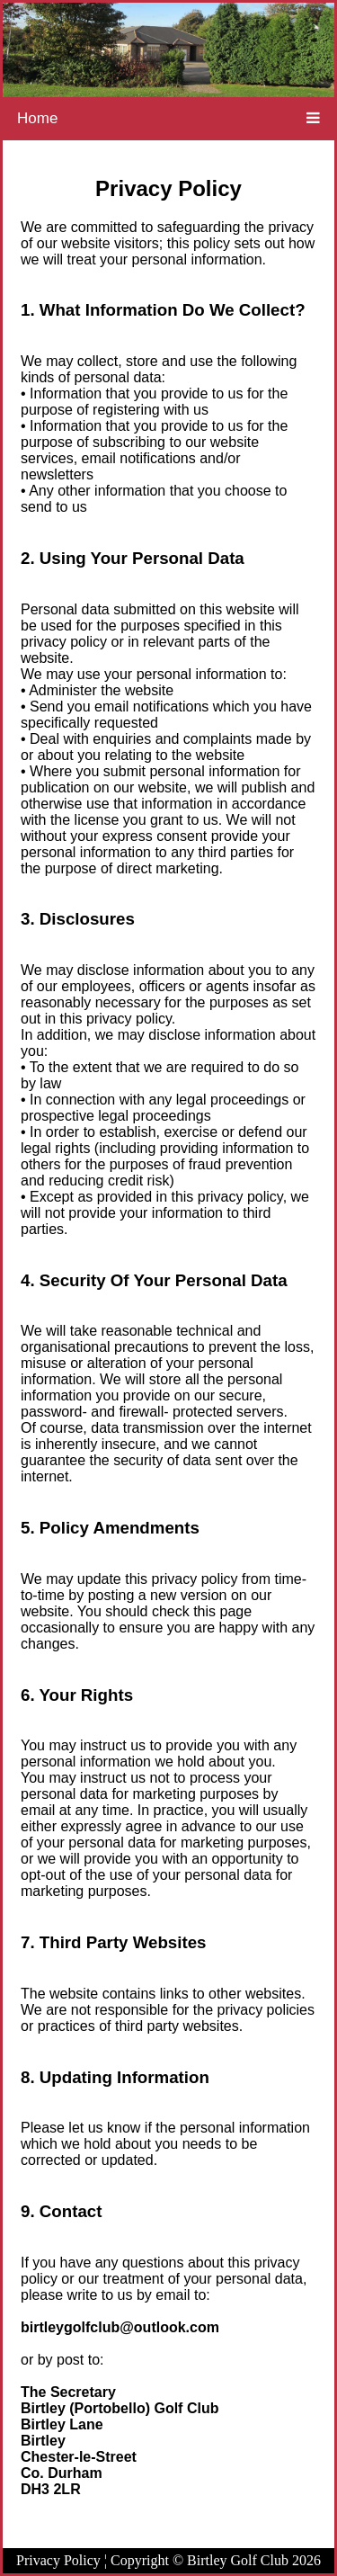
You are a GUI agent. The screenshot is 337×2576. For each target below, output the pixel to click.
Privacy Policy (58, 2560)
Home (37, 118)
